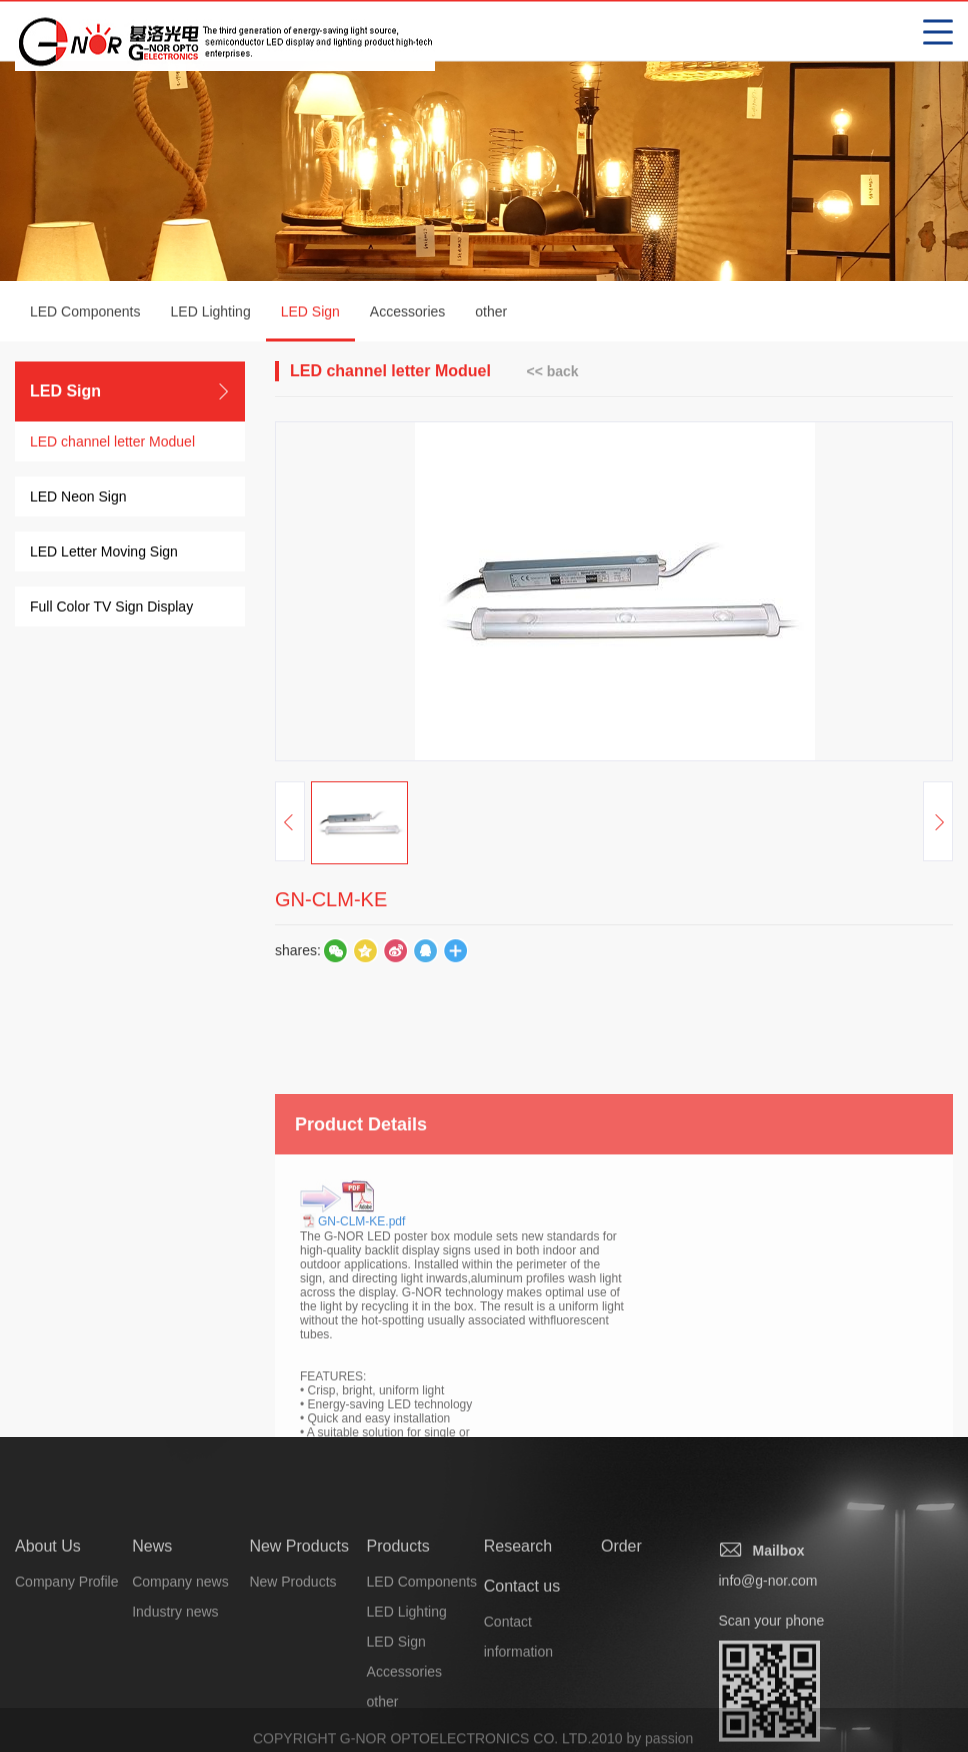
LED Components (85, 314)
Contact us (522, 1649)
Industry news (175, 1675)
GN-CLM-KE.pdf (361, 1324)
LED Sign (310, 325)
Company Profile (67, 1645)
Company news (180, 1645)
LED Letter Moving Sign (104, 554)
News (152, 1609)
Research (518, 1609)
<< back (552, 373)
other (491, 314)
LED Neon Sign (78, 499)
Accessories (407, 314)
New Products (299, 1609)
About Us (48, 1609)
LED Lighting (211, 314)
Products (398, 1609)
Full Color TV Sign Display (111, 609)
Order (621, 1609)
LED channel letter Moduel (112, 444)
